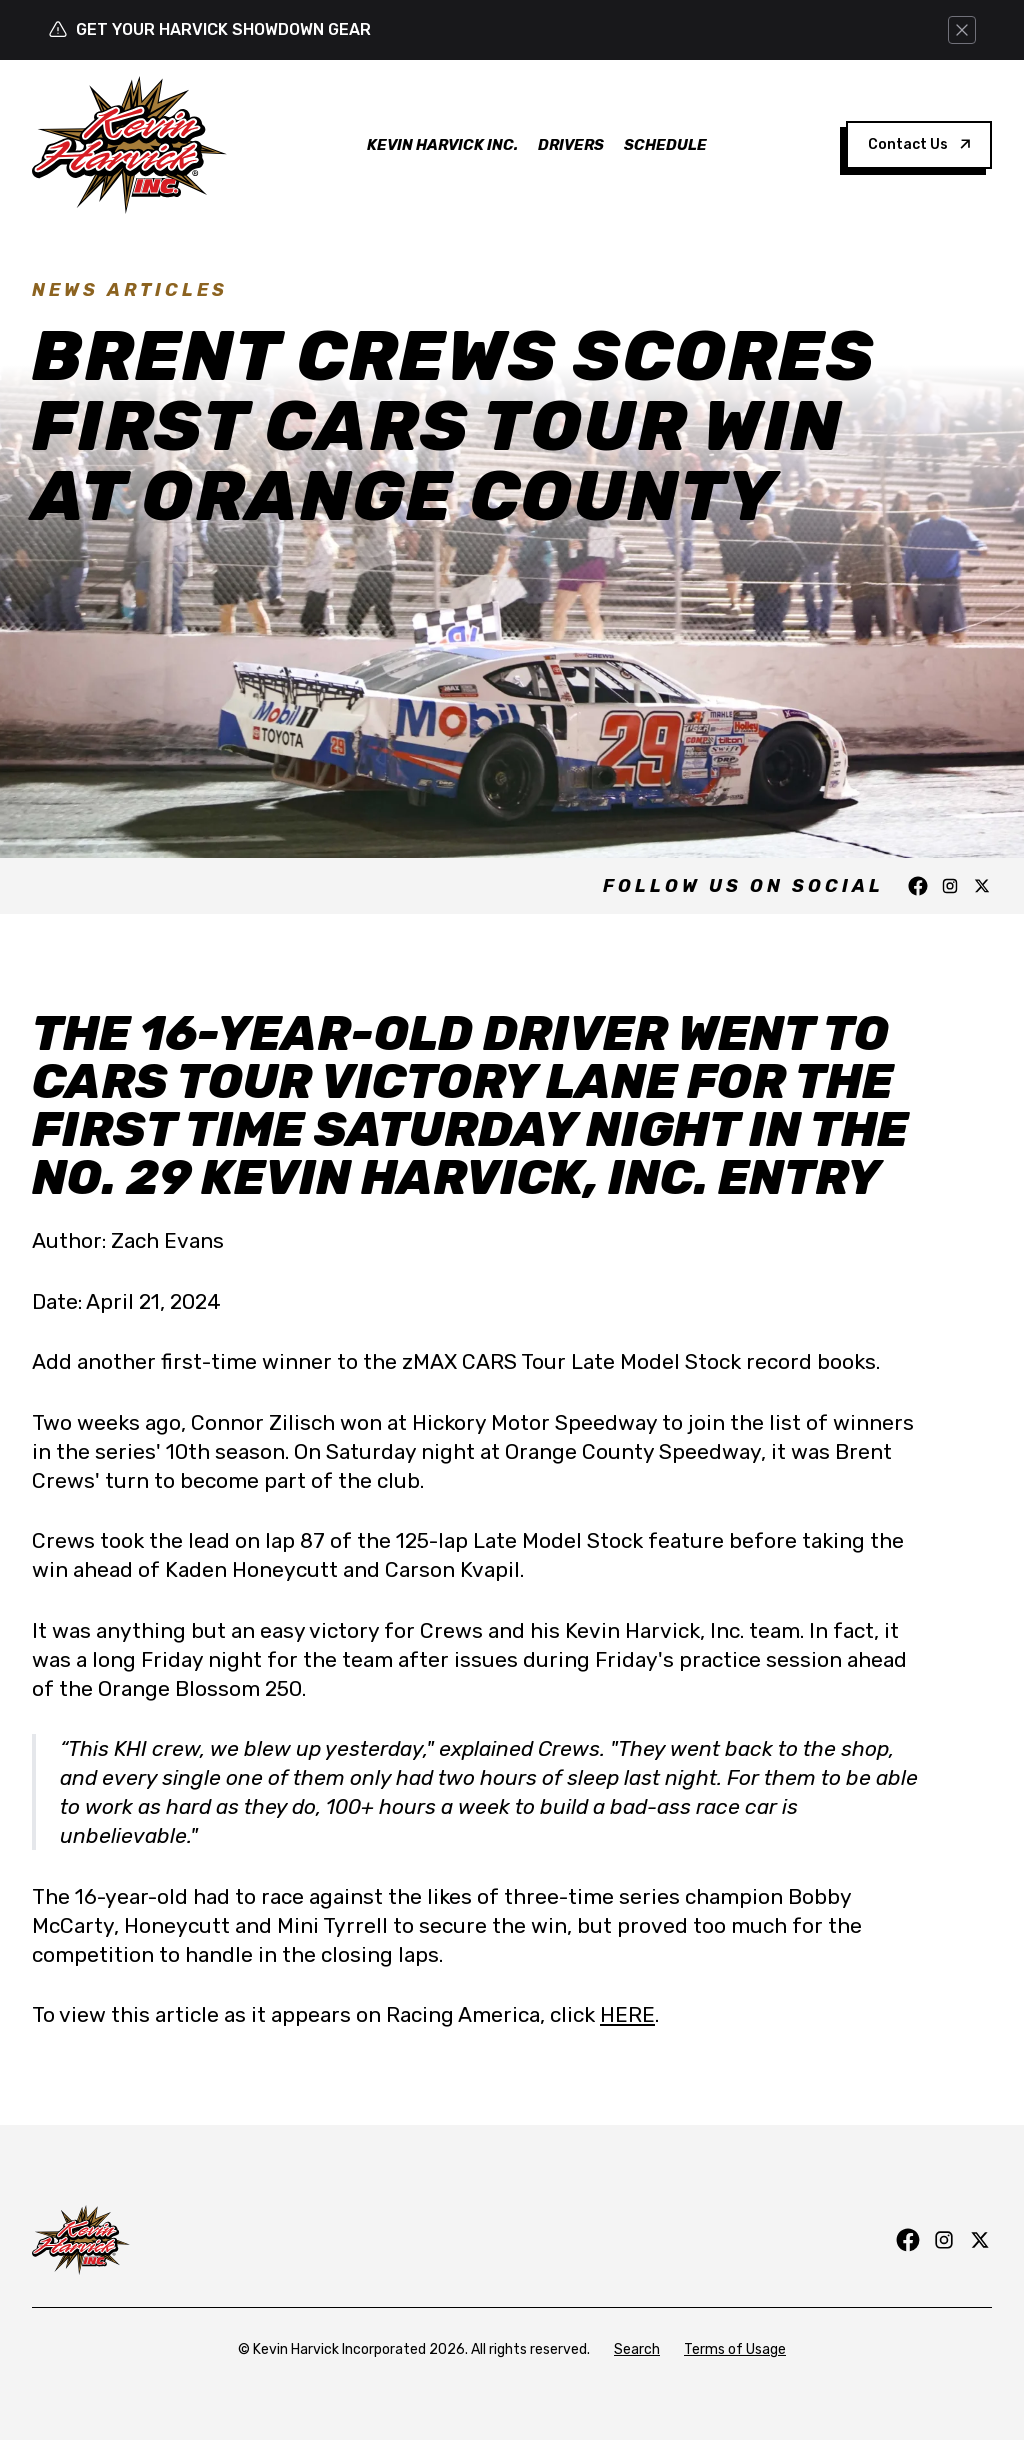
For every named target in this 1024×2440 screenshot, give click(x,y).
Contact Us (919, 144)
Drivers (571, 145)
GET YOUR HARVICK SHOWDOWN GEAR (223, 29)
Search (637, 2349)
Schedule (665, 145)
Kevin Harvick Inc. (442, 145)
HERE (627, 2014)
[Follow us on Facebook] (918, 886)
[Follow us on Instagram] (950, 886)
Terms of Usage (735, 2349)
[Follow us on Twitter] (982, 886)
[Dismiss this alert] (962, 30)
